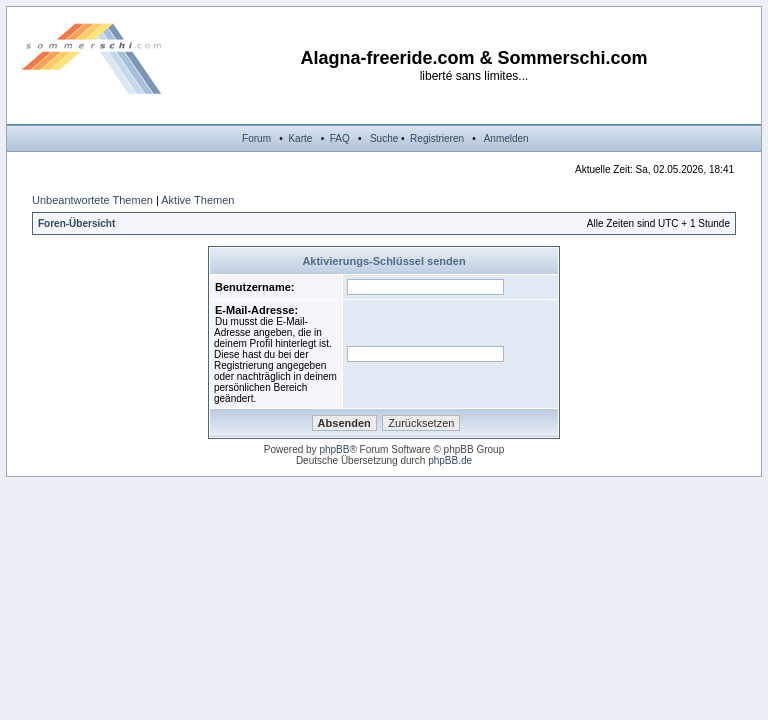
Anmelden (506, 138)
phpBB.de (450, 460)
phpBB (334, 449)
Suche (384, 138)
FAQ (340, 138)
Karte (300, 138)
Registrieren (437, 138)
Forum (256, 138)
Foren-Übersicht (76, 223)
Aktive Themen (197, 200)
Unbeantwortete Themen (92, 200)
